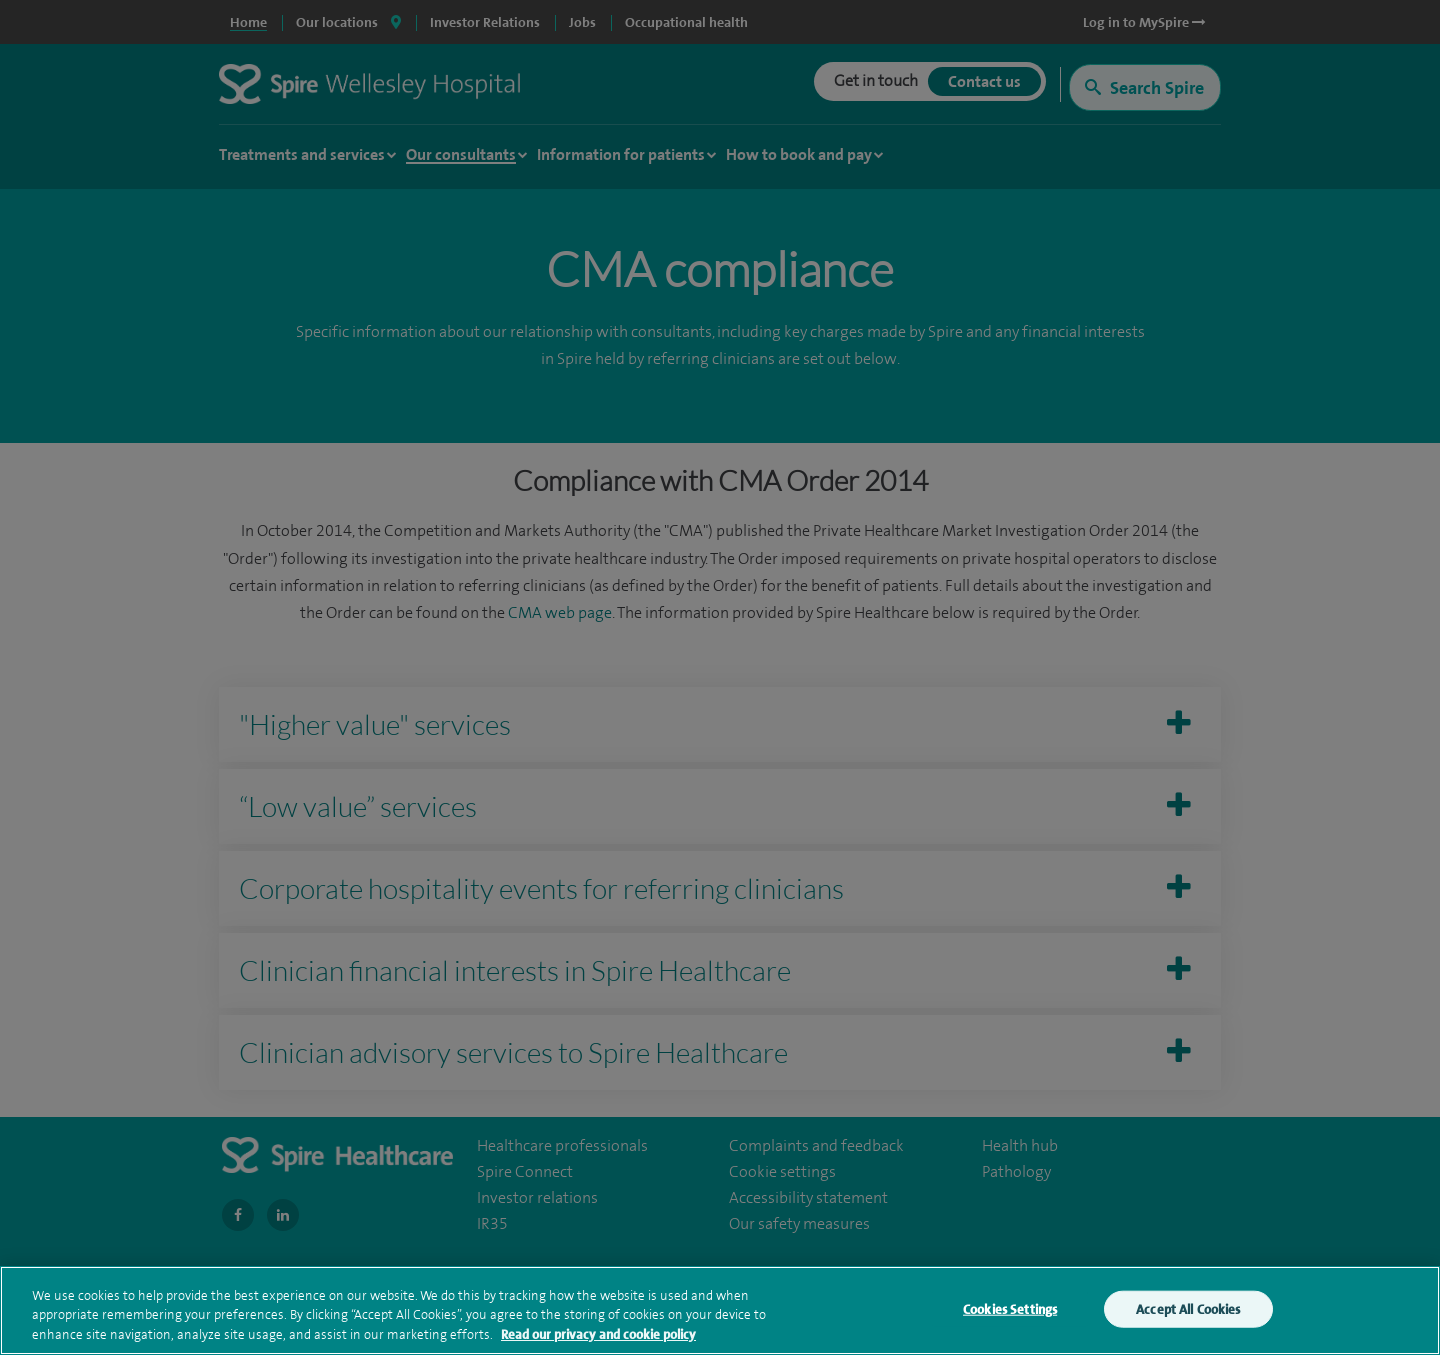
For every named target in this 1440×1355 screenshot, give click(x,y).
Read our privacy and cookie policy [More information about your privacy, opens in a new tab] (598, 1339)
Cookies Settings (1010, 1313)
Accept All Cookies (1188, 1313)
